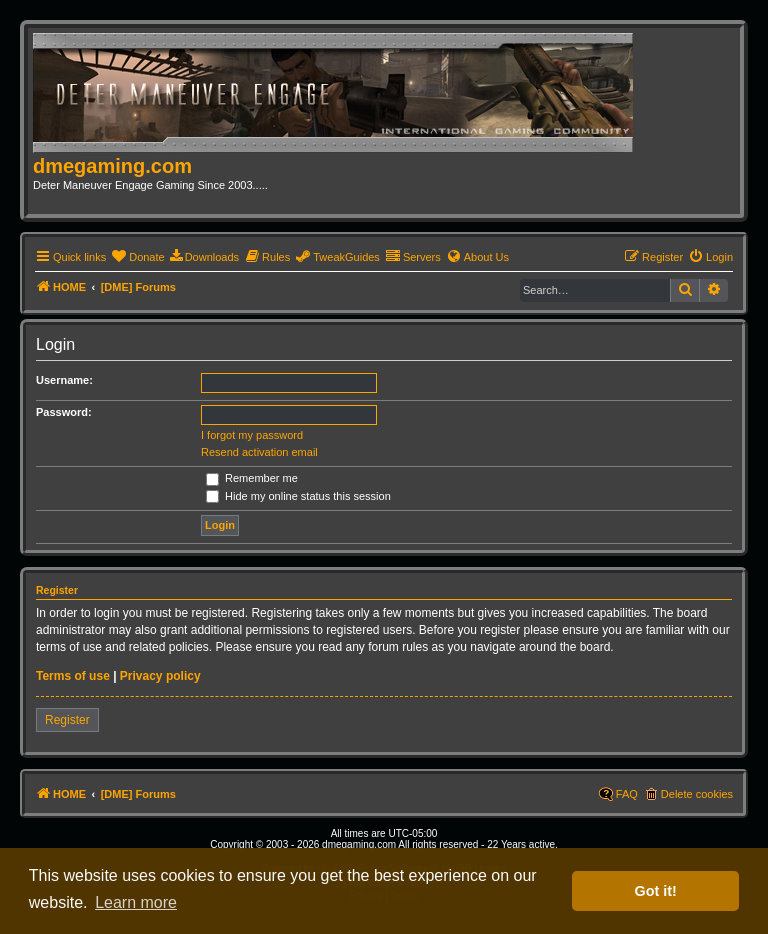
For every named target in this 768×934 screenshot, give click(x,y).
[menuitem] (137, 257)
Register (67, 720)
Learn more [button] (136, 902)
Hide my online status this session (298, 496)
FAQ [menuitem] (627, 794)
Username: (64, 380)
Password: (64, 412)
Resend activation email (259, 452)
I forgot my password (252, 435)
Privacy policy (160, 676)
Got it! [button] (656, 891)
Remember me (252, 478)
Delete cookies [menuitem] (697, 794)
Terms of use (73, 676)
